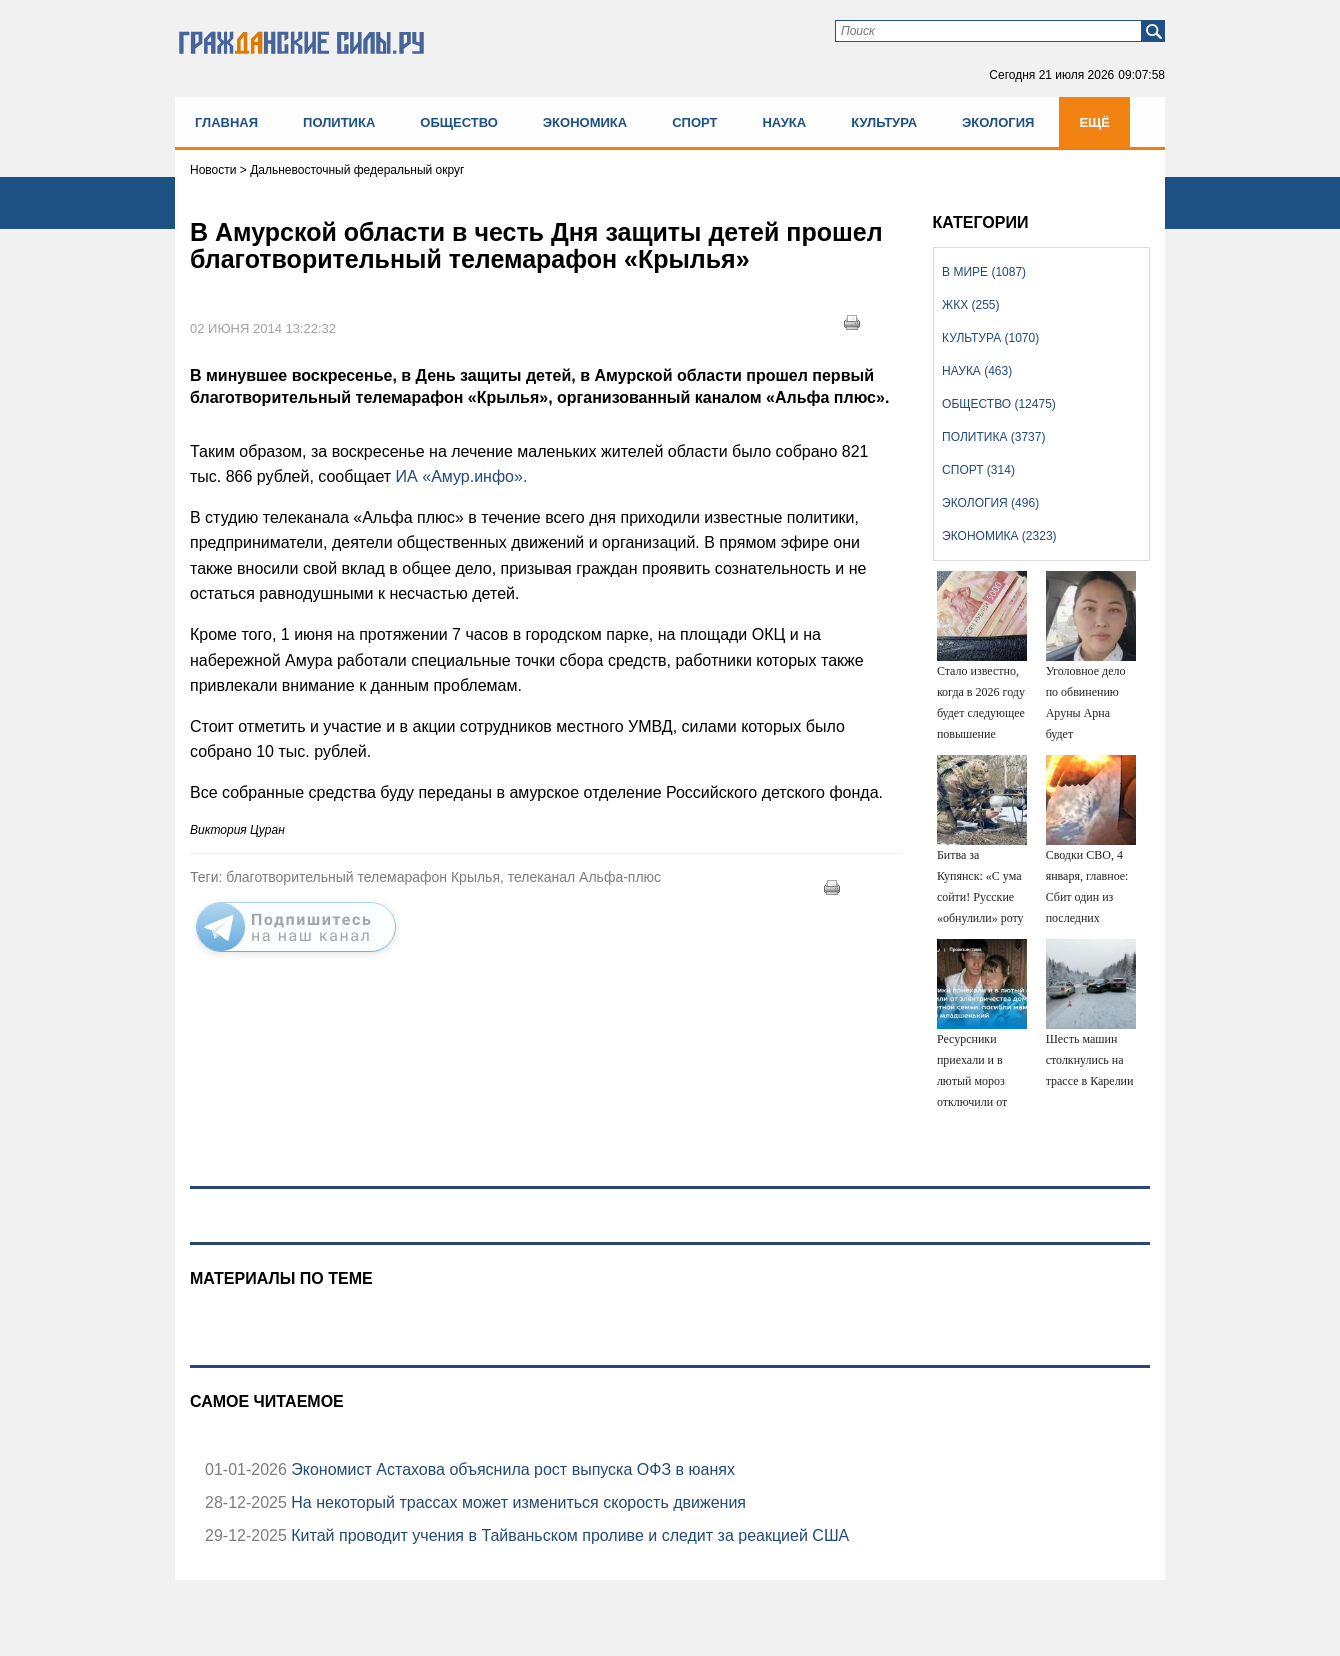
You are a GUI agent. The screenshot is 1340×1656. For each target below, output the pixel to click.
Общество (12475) (999, 404)
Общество (459, 122)
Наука (784, 122)
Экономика (585, 122)
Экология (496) (990, 503)
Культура (884, 122)
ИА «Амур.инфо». (462, 476)
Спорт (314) (978, 470)
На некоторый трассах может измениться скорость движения (516, 1502)
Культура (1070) (990, 338)
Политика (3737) (993, 437)
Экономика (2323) (999, 536)
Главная (226, 122)
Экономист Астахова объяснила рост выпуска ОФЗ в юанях (511, 1469)
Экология (998, 122)
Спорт (694, 122)
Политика (339, 122)
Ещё (1094, 122)
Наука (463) (977, 371)
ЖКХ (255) (970, 305)
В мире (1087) (984, 272)
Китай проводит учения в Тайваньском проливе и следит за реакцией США (568, 1535)
